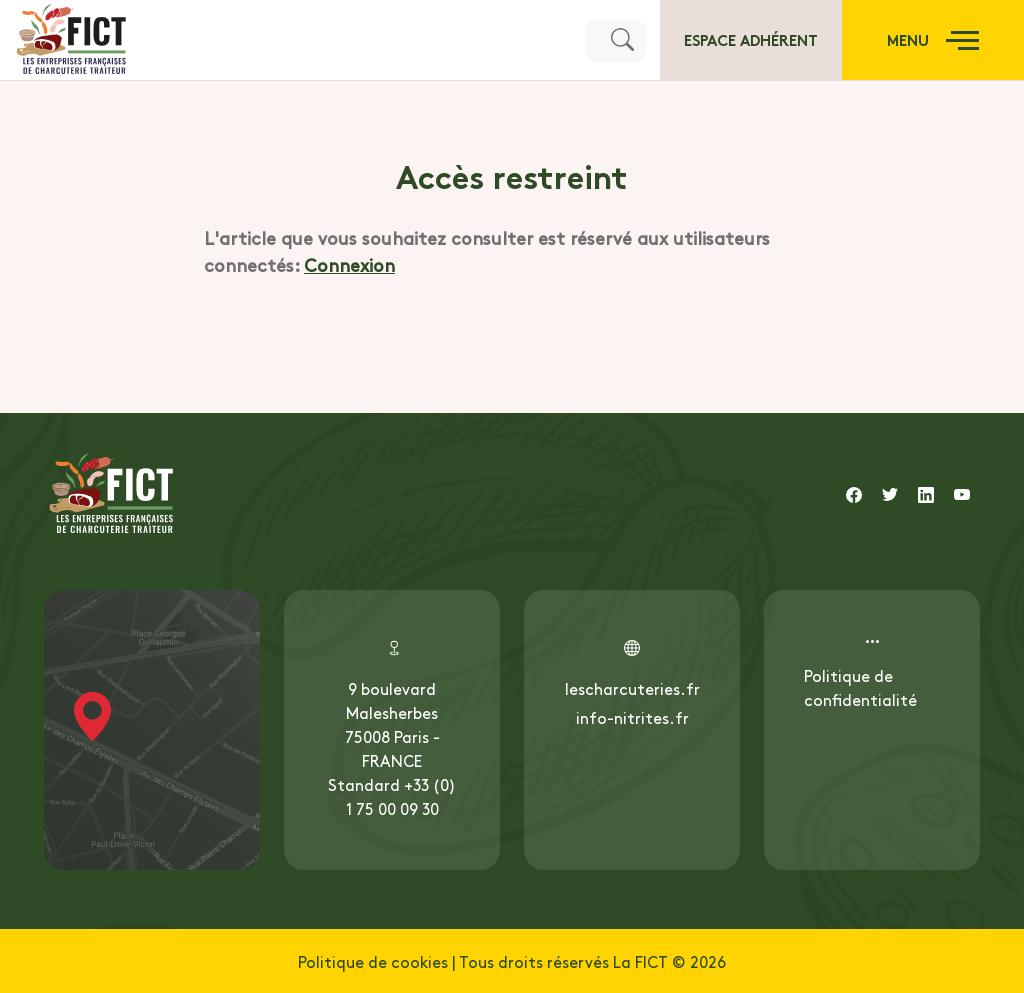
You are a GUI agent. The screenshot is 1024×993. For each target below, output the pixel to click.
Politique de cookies (373, 961)
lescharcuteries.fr (632, 688)
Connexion (349, 264)
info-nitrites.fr (632, 717)
